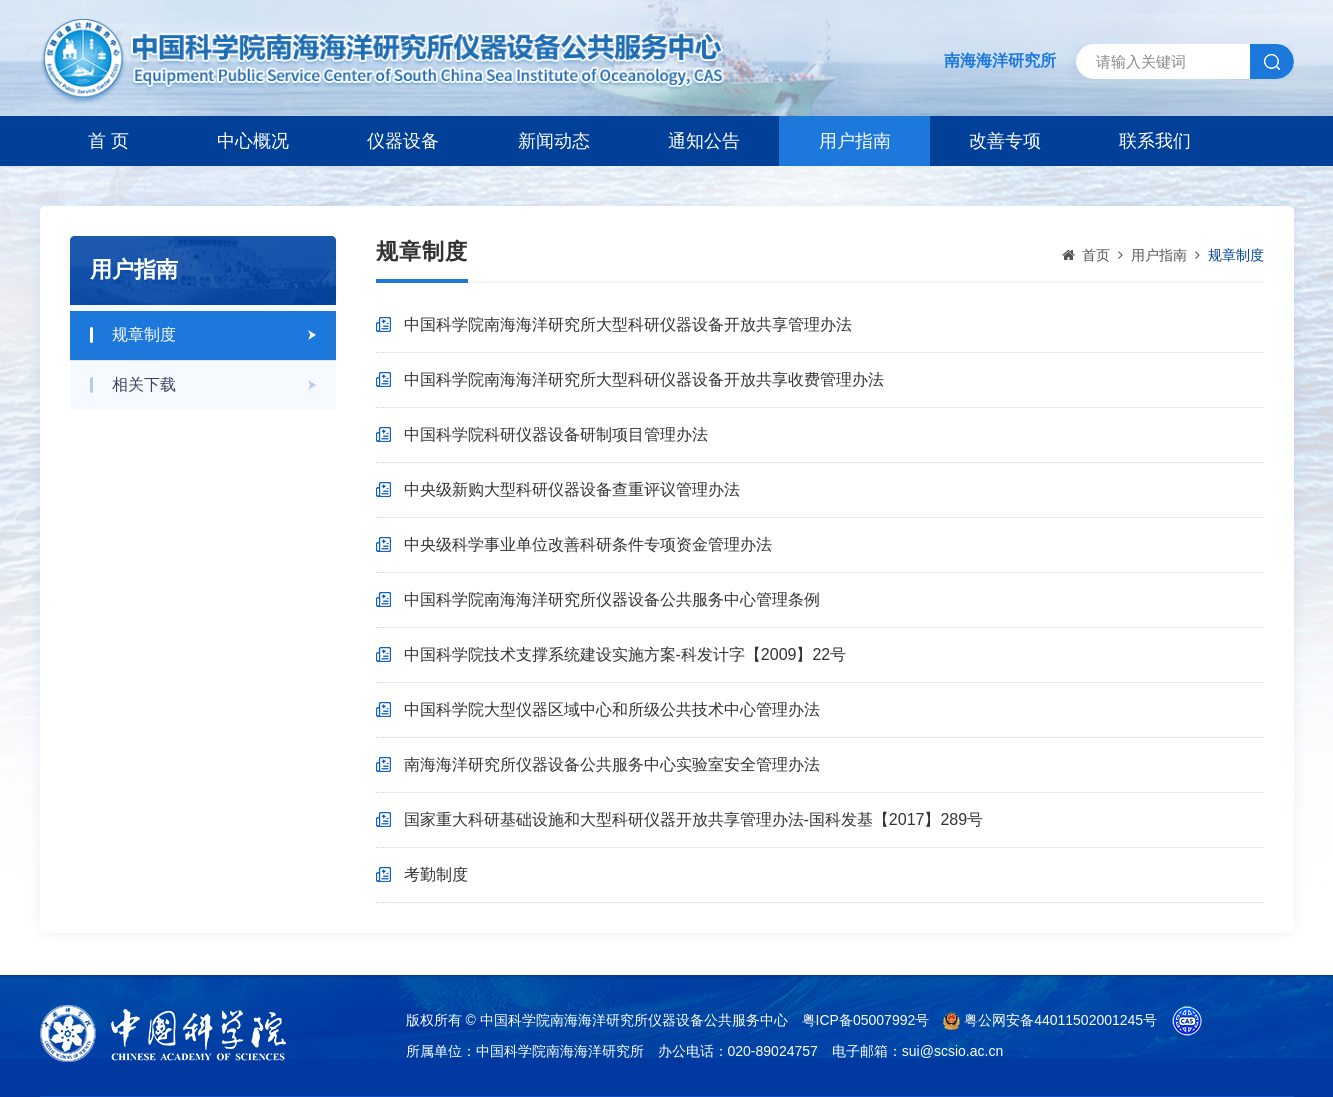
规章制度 (144, 334)
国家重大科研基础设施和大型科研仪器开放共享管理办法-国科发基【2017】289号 (694, 819)
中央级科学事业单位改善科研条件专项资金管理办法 (588, 544)
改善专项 (1005, 141)
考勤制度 (436, 874)
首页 (1096, 255)
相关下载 (144, 384)
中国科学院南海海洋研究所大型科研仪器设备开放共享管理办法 (628, 324)
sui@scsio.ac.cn (952, 1051)
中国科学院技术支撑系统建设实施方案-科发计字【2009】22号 (625, 654)
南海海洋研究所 (1000, 60)
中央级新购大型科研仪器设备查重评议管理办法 (572, 489)
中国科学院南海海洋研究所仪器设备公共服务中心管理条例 (612, 599)
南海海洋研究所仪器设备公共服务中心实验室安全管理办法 (612, 764)
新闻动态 (554, 141)
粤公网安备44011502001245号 (1050, 1020)
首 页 (108, 141)
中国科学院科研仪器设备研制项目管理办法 (556, 434)
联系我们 (1155, 141)
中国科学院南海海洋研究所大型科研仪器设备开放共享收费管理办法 (644, 379)
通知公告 (704, 141)
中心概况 (253, 141)
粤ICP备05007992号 (866, 1020)
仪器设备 (403, 141)
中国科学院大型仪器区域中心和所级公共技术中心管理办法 (612, 709)
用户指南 (855, 141)
